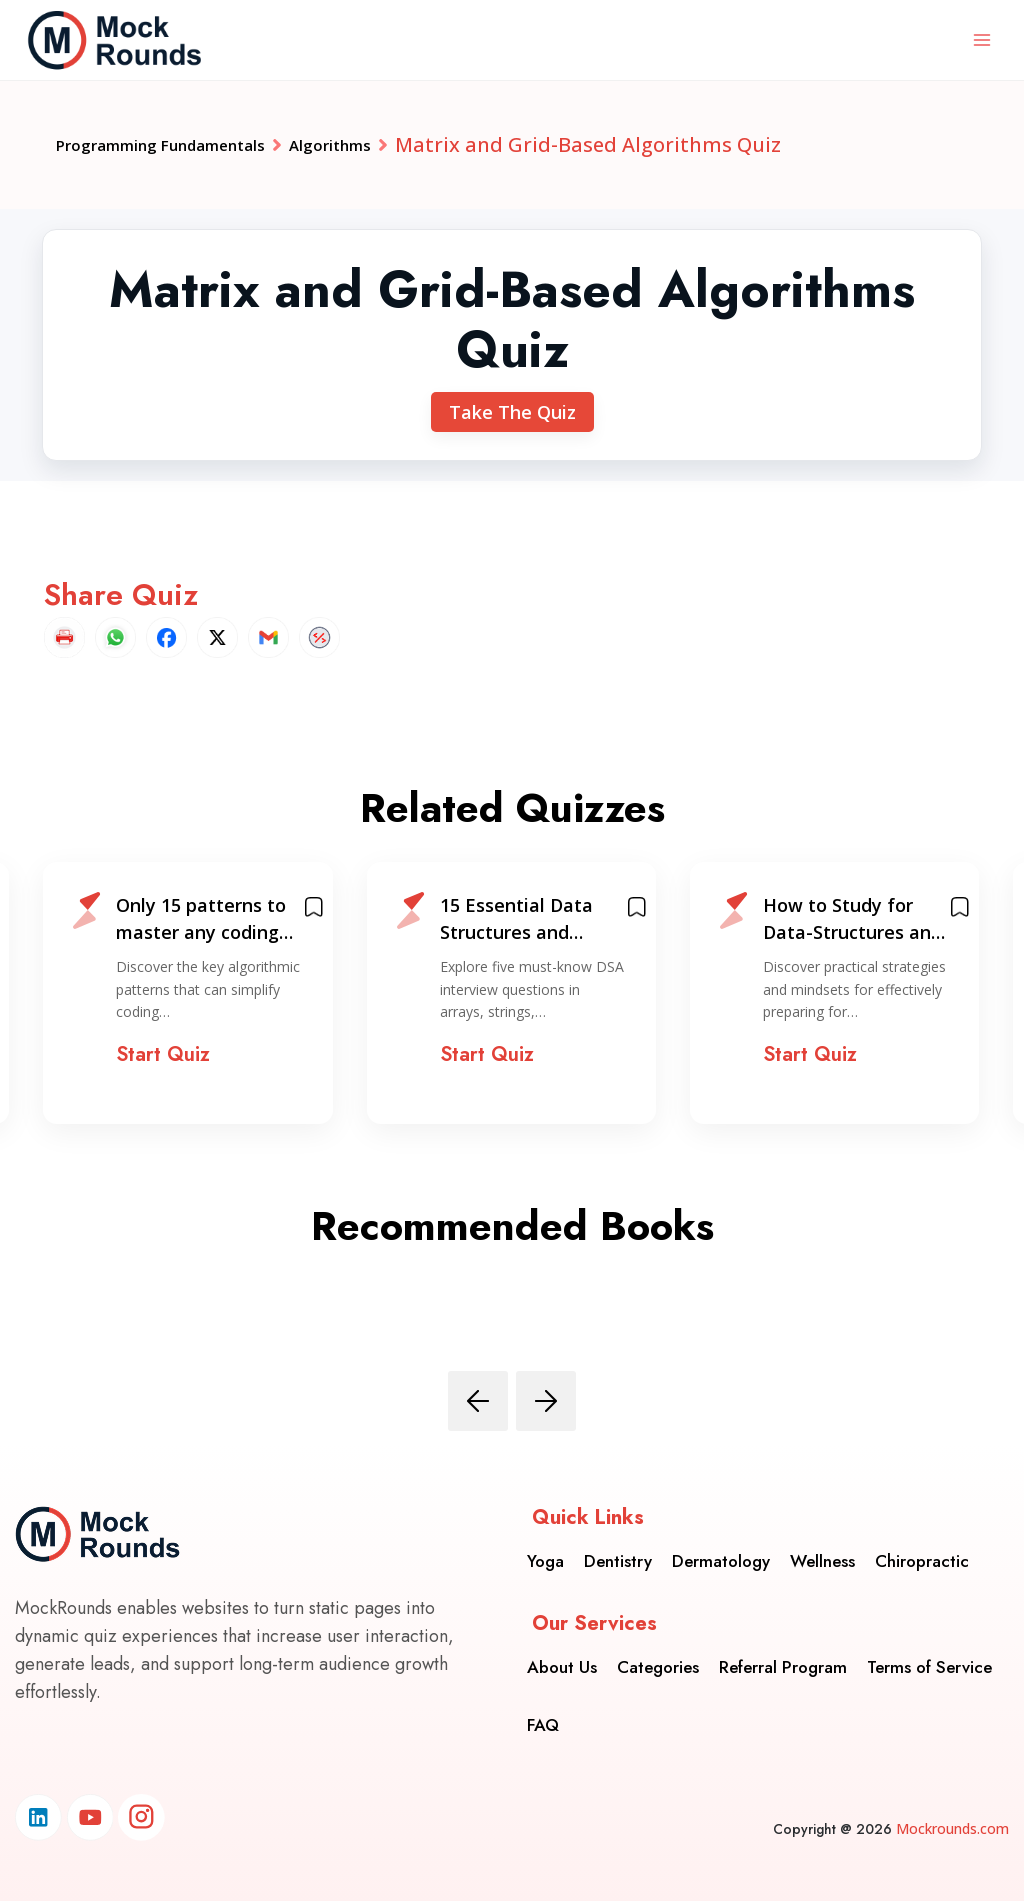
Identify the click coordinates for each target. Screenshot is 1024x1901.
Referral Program (783, 1654)
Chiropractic (922, 1548)
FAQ (543, 1712)
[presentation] (478, 1401)
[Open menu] (981, 39)
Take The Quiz (512, 412)
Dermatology (721, 1548)
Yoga (545, 1548)
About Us (562, 1654)
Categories (658, 1654)
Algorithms (416, 144)
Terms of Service (929, 1654)
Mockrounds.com (952, 1828)
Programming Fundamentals (197, 144)
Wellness (822, 1548)
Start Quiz (163, 1054)
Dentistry (618, 1548)
